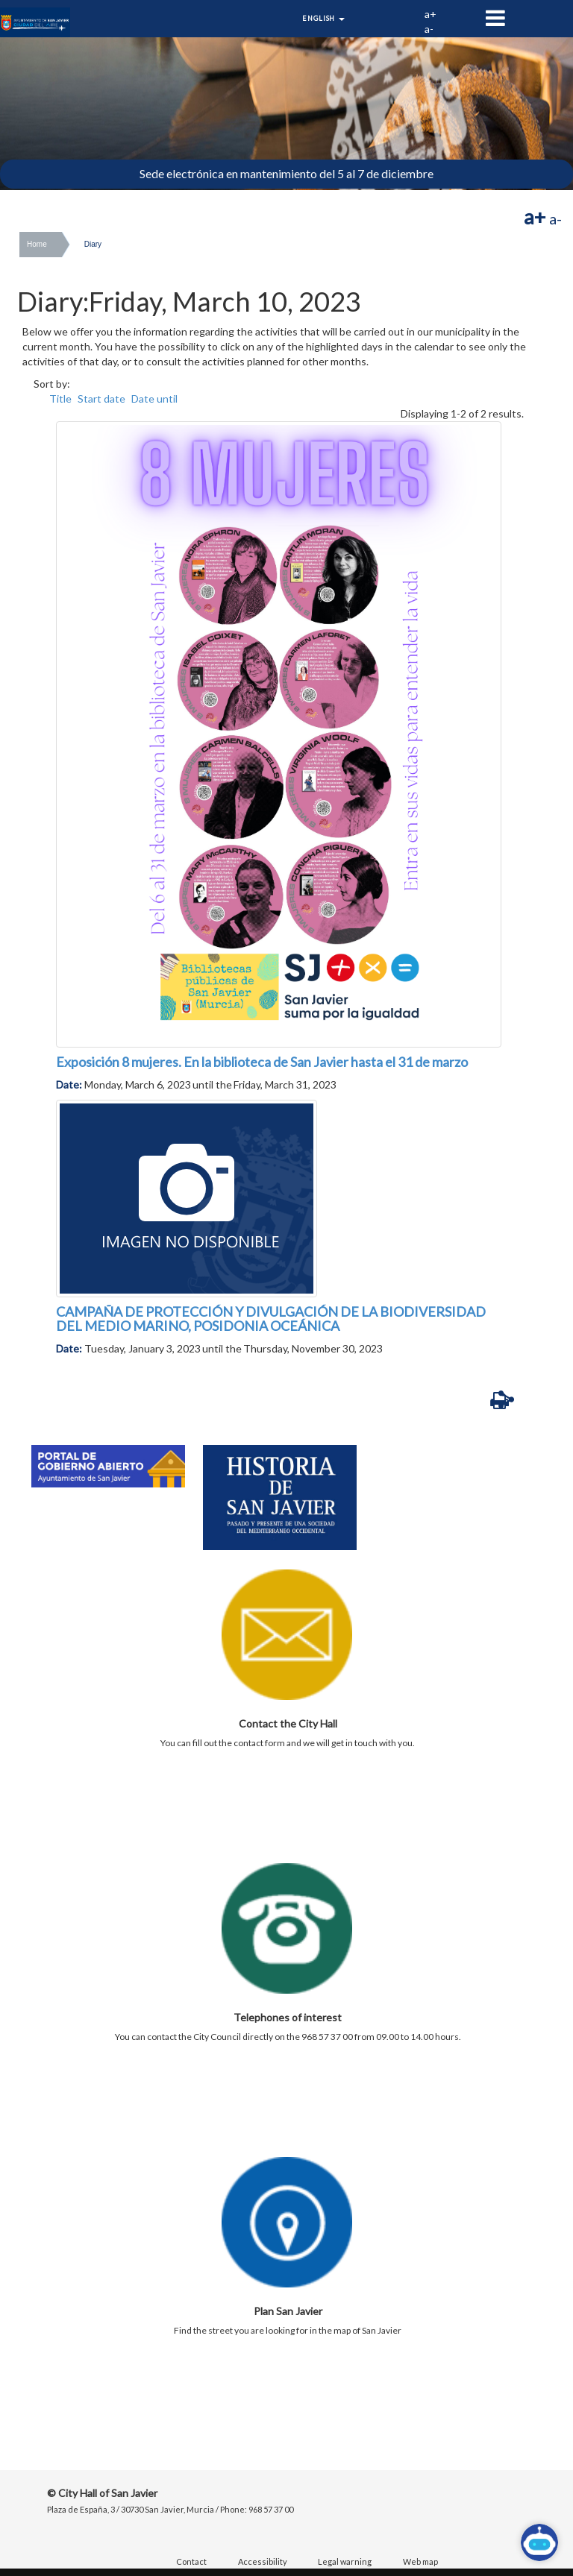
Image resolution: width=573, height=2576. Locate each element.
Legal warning (345, 2561)
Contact (191, 2561)
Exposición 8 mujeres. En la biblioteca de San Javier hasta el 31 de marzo (262, 1062)
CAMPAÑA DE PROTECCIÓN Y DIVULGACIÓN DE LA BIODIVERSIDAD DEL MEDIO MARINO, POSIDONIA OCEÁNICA (271, 1319)
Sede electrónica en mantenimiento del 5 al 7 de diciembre (286, 173)
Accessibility (262, 2561)
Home (37, 244)
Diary (92, 244)
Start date (101, 398)
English (323, 18)
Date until (154, 398)
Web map (420, 2561)
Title (60, 398)
